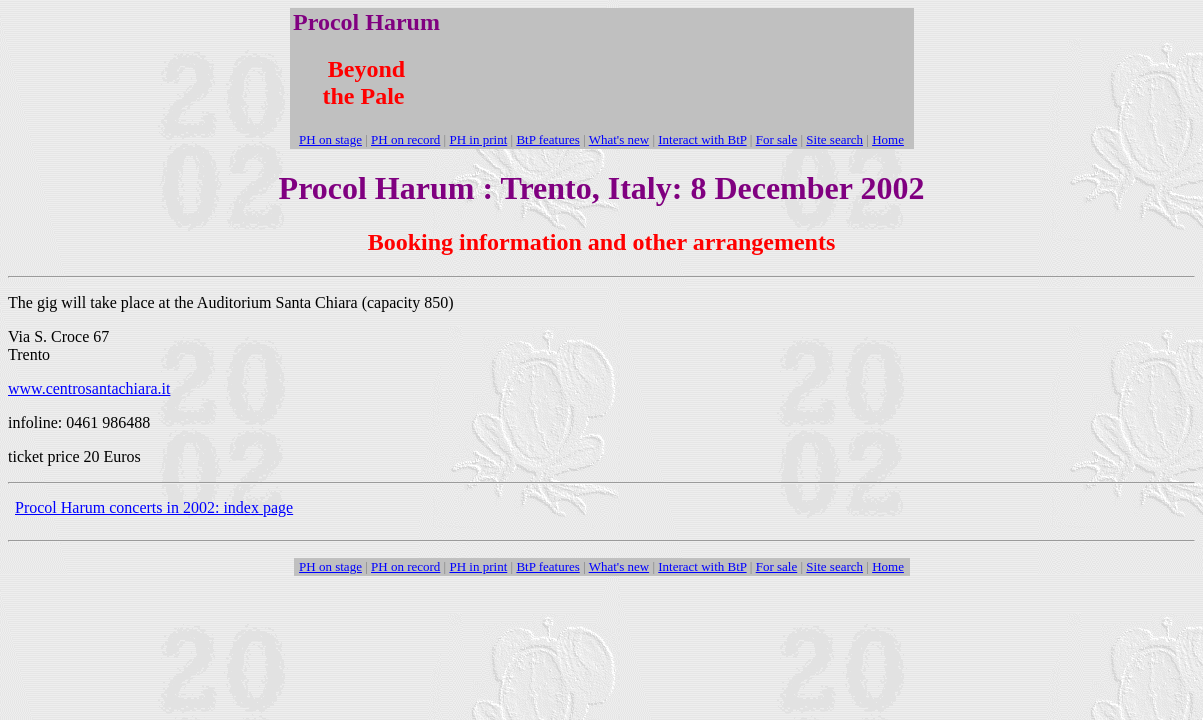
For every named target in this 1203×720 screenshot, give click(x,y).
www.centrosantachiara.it (89, 388)
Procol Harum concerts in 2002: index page (154, 507)
